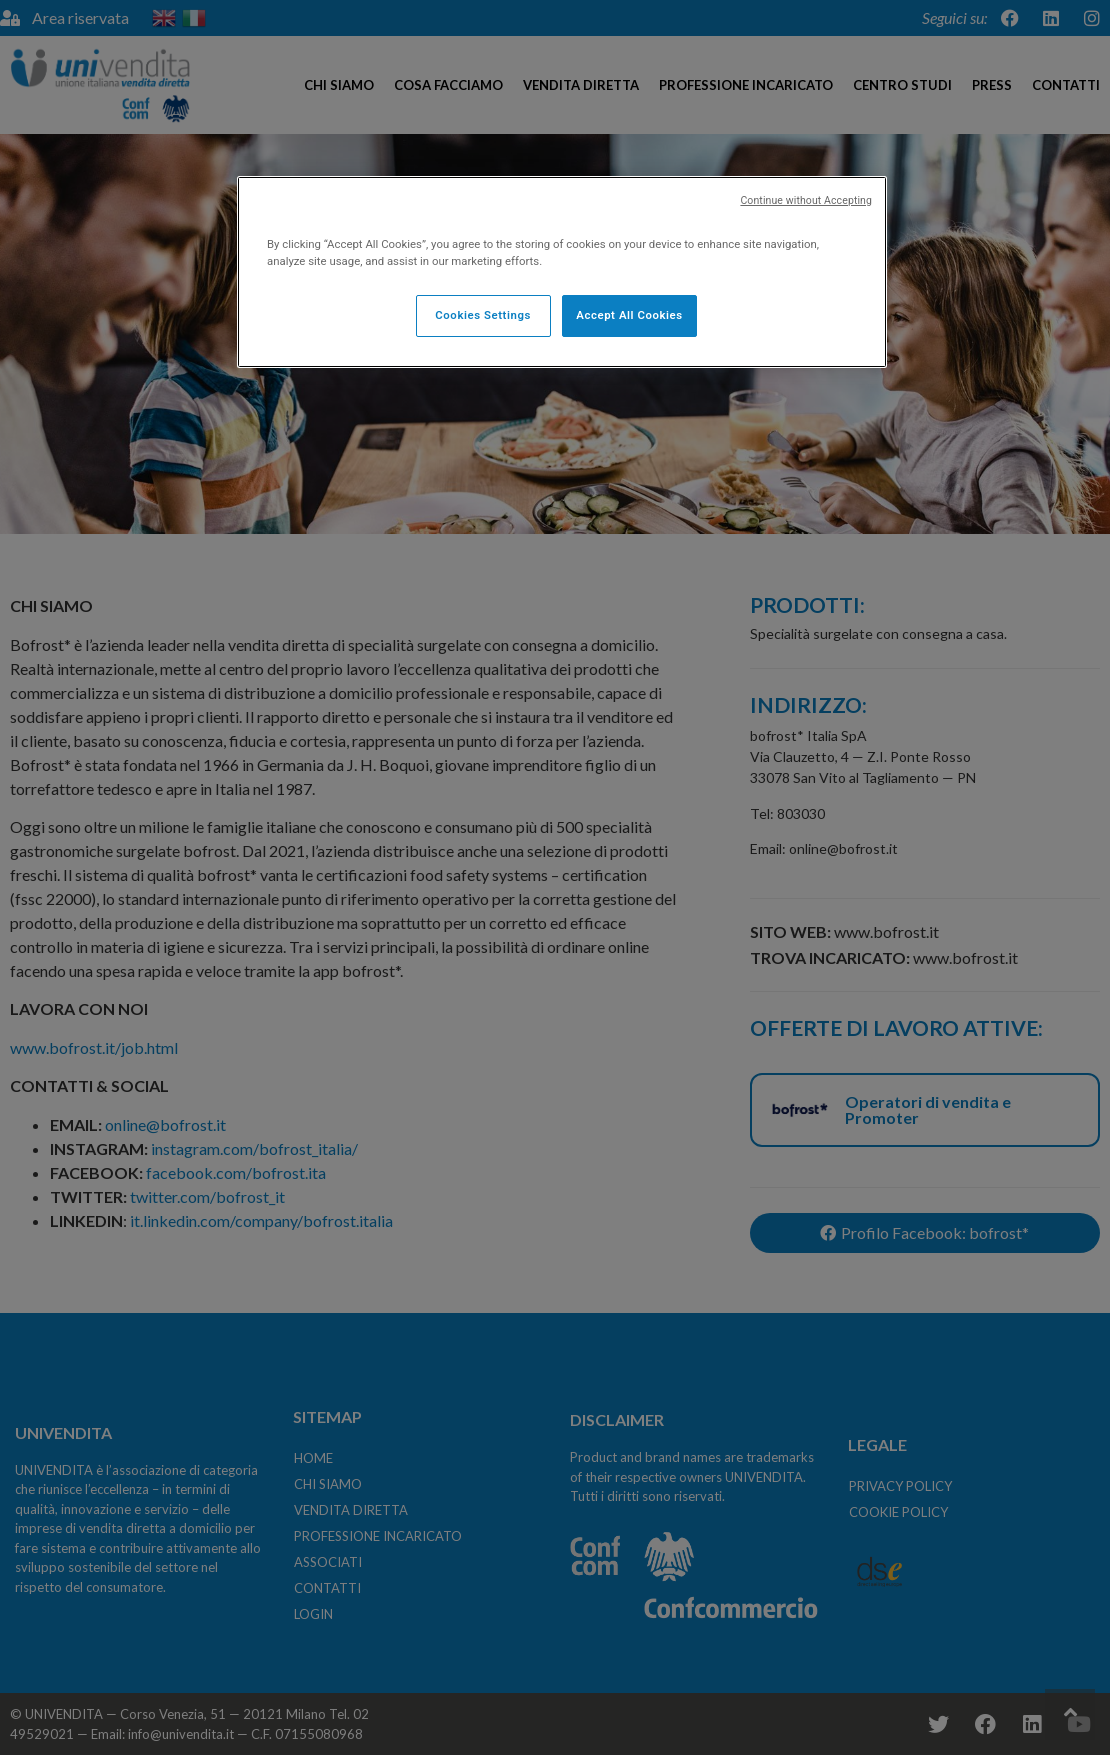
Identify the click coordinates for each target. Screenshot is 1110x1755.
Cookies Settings (483, 315)
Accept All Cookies (629, 315)
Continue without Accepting (806, 200)
